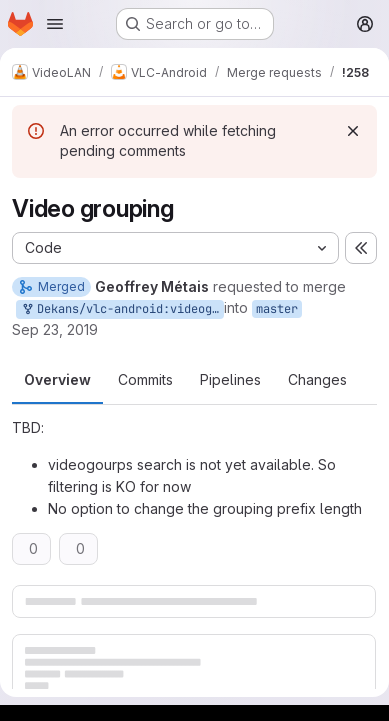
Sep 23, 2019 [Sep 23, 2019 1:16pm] (55, 329)
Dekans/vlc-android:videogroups (122, 309)
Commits (145, 379)
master (277, 309)
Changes (317, 379)
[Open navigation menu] (55, 24)
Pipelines (230, 379)
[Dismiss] (353, 131)
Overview (57, 379)
